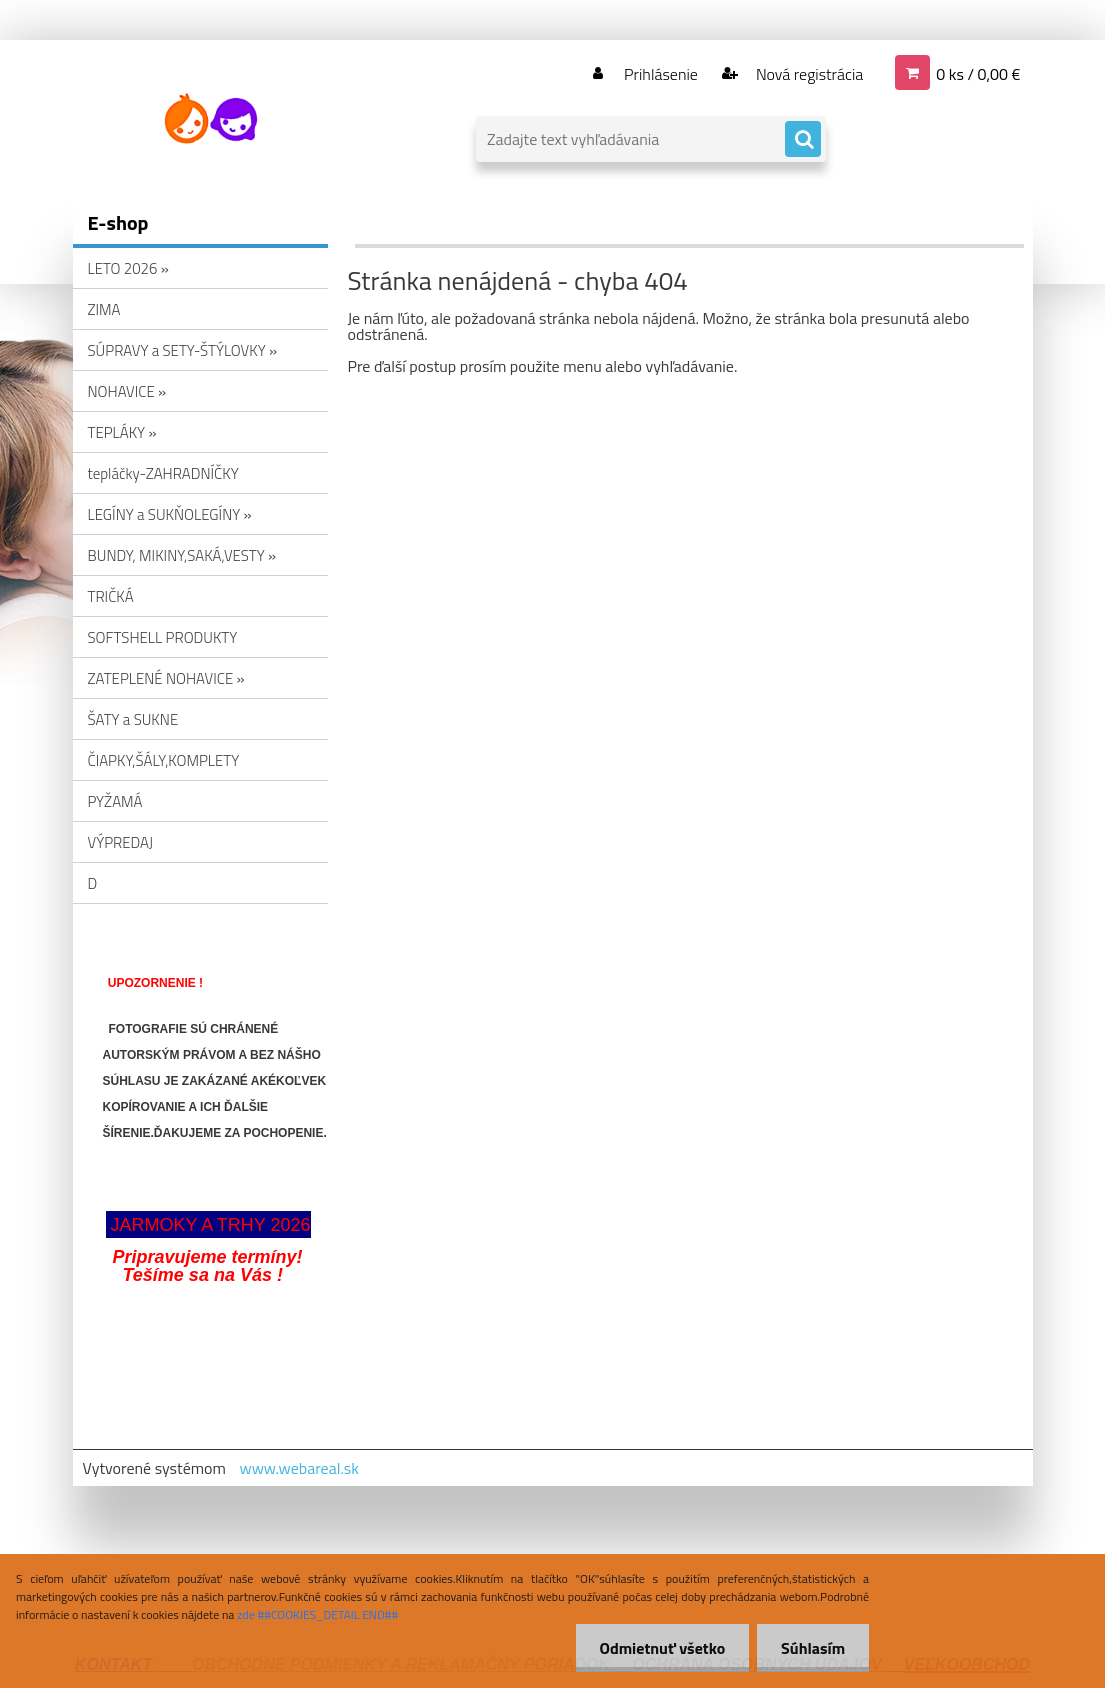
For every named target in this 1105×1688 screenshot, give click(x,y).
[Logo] (210, 119)
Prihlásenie (661, 74)
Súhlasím (812, 1648)
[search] (803, 140)
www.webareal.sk (299, 1468)
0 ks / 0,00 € (978, 74)
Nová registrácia (807, 74)
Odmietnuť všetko (659, 1648)
